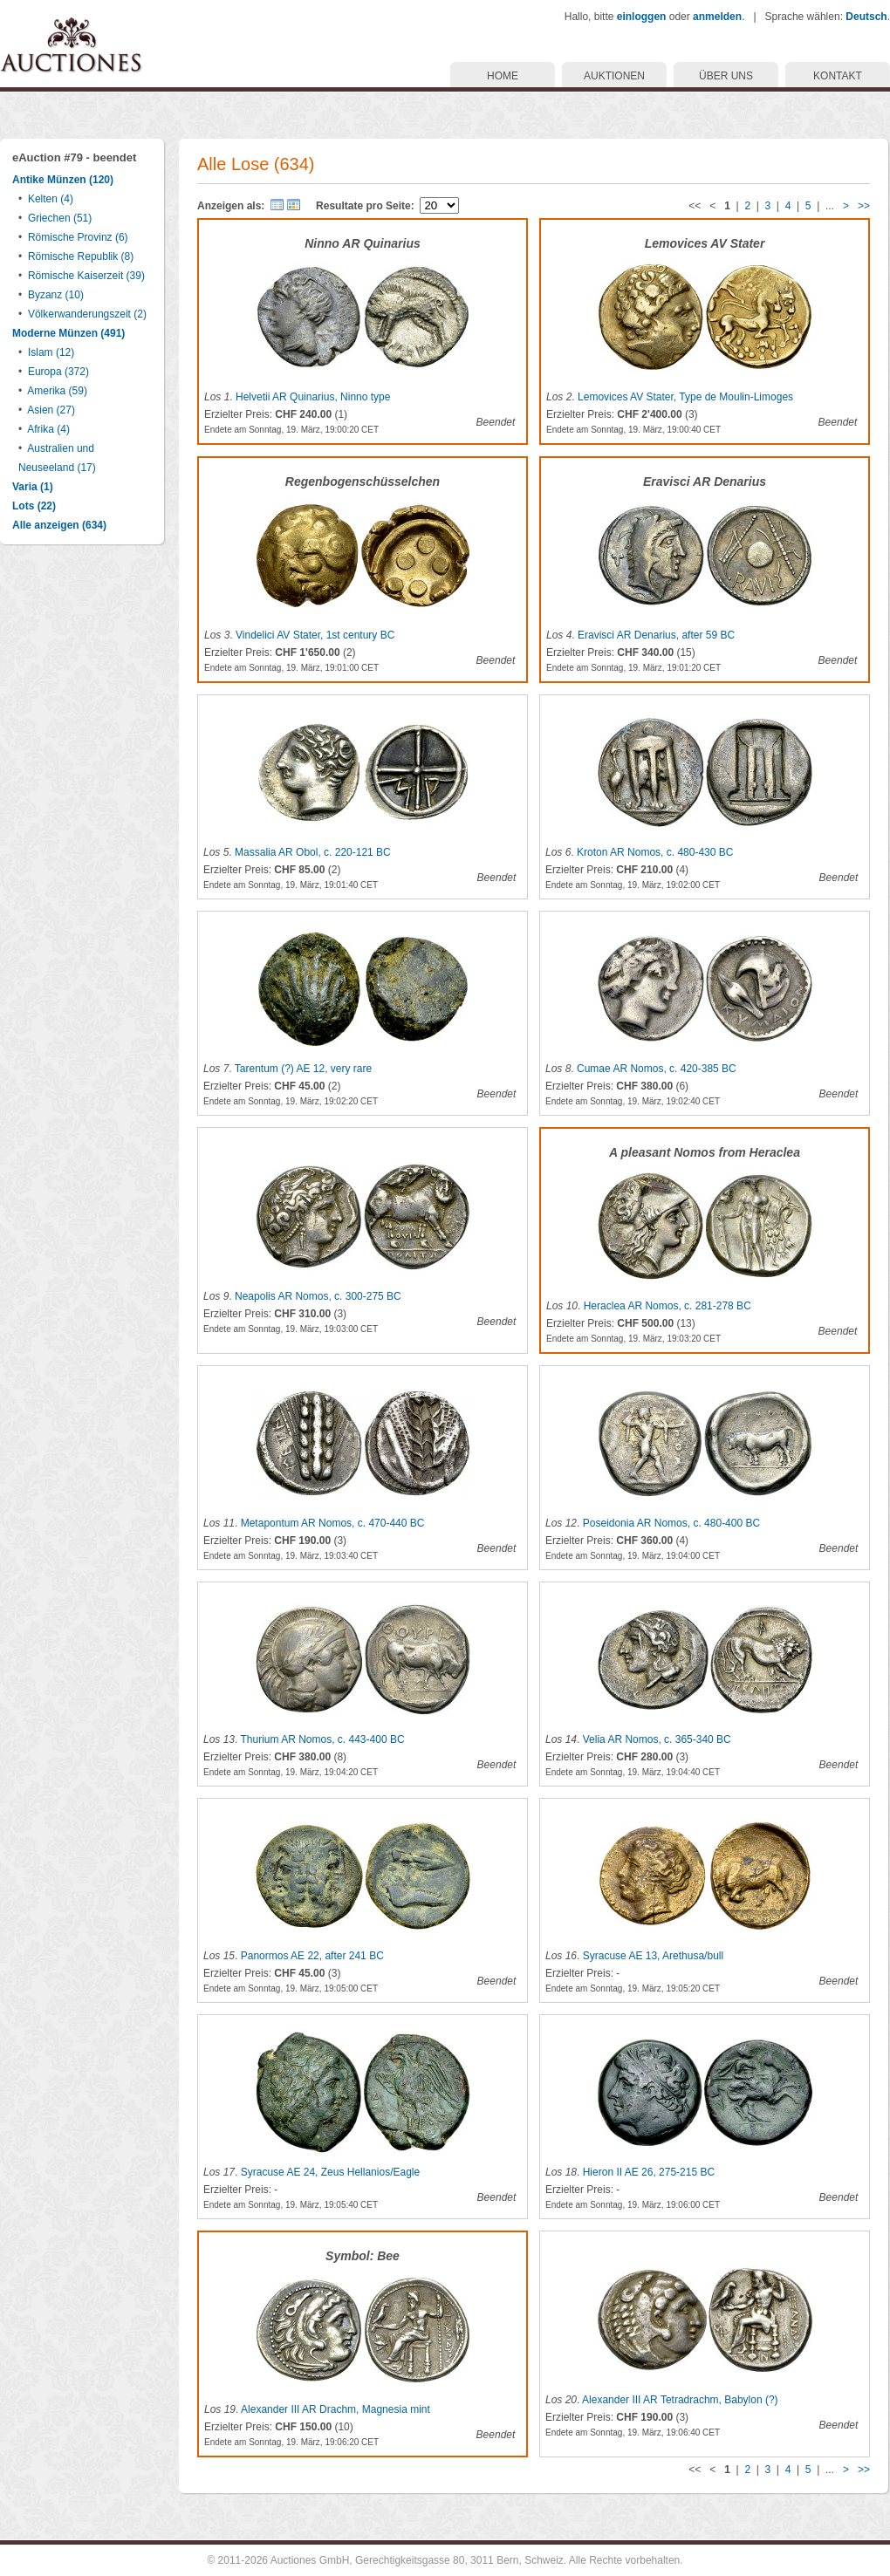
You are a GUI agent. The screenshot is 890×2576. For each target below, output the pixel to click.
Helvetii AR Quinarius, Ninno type (313, 397)
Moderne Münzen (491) (68, 333)
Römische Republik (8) (81, 256)
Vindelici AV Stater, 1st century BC (315, 635)
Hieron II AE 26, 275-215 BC (649, 2172)
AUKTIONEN (614, 76)
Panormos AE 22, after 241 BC (312, 1956)
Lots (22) (34, 506)
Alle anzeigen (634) (59, 525)
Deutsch (866, 16)
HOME (502, 76)
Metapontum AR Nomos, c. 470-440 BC (333, 1523)
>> (864, 206)
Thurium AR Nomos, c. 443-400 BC (322, 1739)
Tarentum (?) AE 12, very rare (303, 1069)
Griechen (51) (60, 218)
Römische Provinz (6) (78, 237)
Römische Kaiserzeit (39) (86, 276)
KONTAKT (837, 76)
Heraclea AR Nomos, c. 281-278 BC (667, 1306)
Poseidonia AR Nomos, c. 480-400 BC (671, 1523)
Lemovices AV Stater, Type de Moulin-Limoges (685, 397)
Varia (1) (32, 487)
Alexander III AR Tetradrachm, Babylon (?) (680, 2400)
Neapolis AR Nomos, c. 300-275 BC (318, 1296)
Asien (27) (51, 410)
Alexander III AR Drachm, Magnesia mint (335, 2409)
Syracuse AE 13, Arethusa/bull (653, 1956)
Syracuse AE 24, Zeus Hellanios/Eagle (330, 2172)
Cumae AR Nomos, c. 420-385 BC (656, 1069)
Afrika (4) (48, 429)
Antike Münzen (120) (62, 180)
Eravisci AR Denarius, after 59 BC (656, 635)
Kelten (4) (50, 199)
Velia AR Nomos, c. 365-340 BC (657, 1739)
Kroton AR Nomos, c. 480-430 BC (655, 852)
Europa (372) (58, 372)
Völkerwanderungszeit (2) (87, 314)
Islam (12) (51, 352)
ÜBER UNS (726, 76)
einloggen (642, 16)
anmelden (717, 16)
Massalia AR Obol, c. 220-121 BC (313, 852)
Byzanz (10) (56, 295)
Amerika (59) (57, 391)
